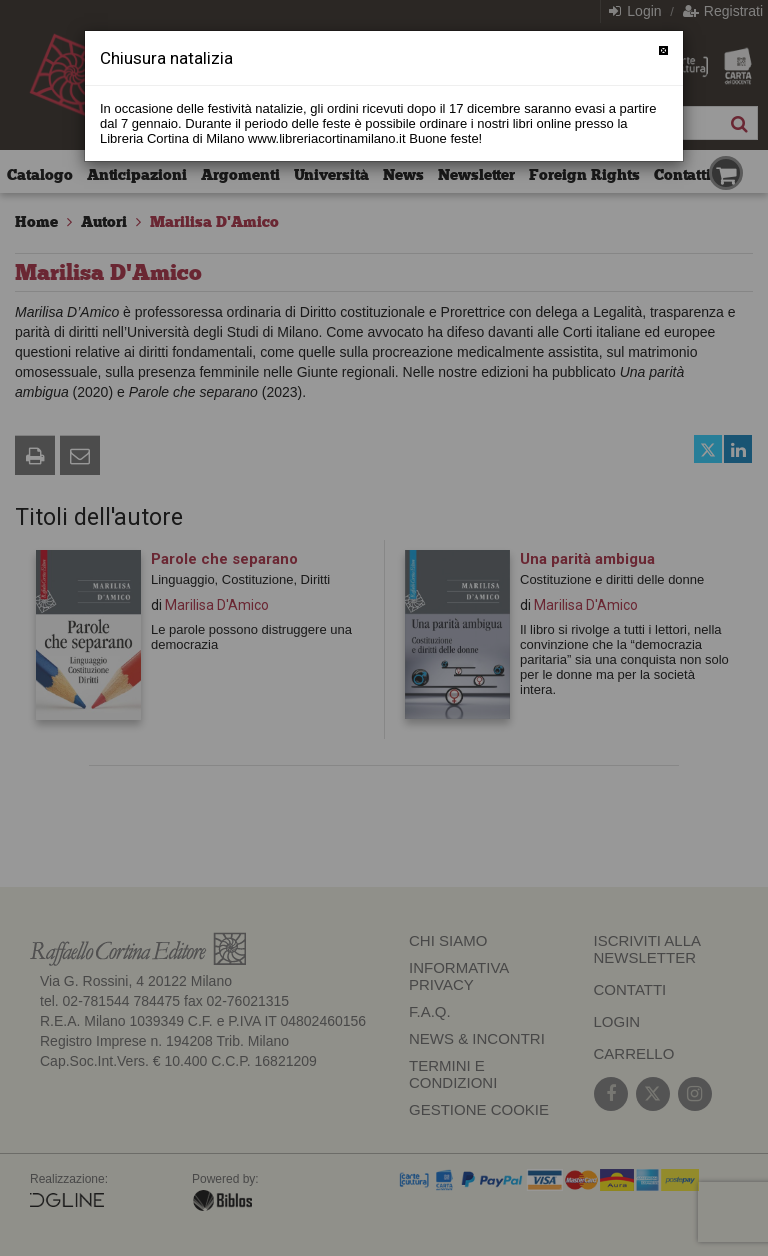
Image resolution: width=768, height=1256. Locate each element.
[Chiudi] (663, 50)
